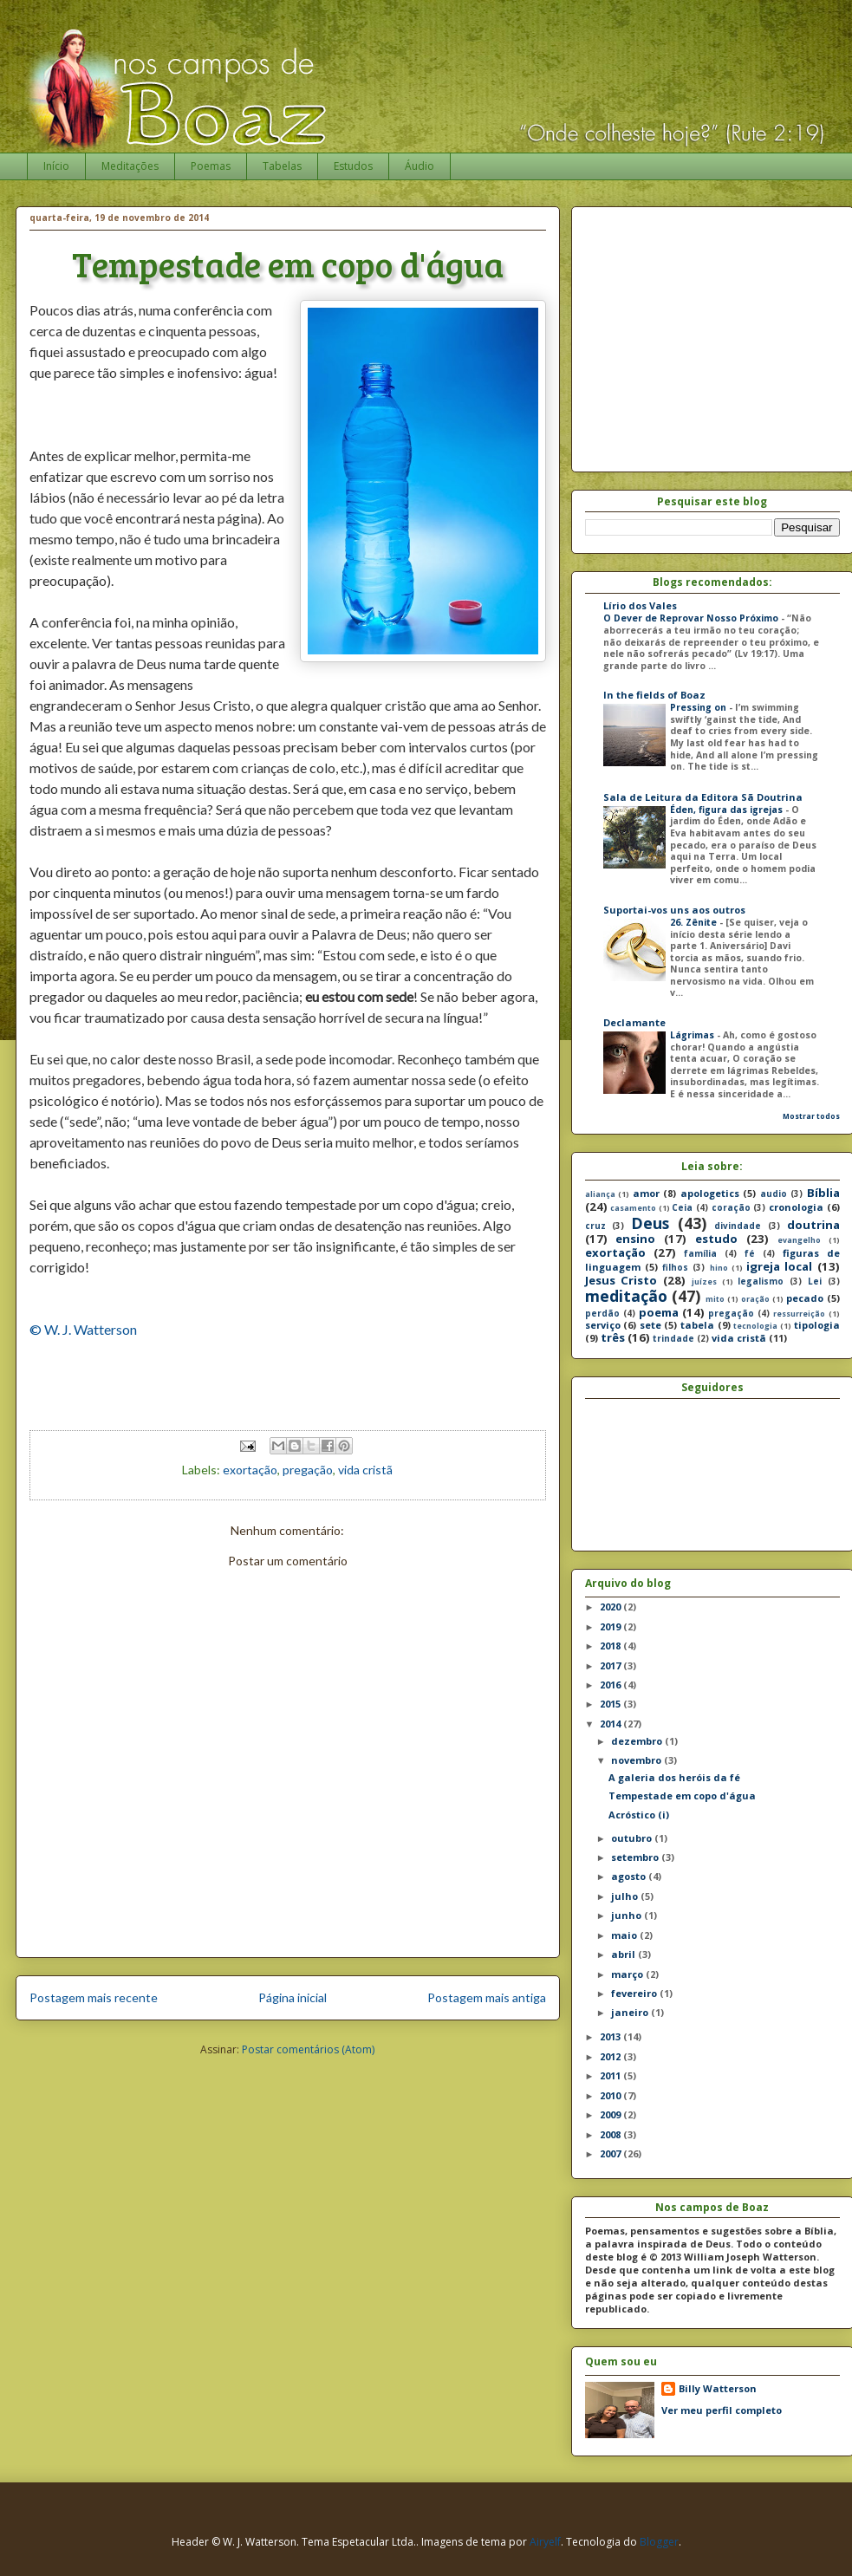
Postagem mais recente (93, 1997)
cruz (595, 1226)
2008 (611, 2134)
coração (731, 1207)
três (613, 1337)
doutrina (813, 1225)
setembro (636, 1857)
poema (659, 1312)
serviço (603, 1324)
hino (719, 1268)
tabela (697, 1324)
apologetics (709, 1193)
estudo (716, 1238)
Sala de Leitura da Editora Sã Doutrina (703, 796)
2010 (611, 2095)
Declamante (634, 1022)
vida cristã (365, 1469)
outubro (632, 1837)
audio (773, 1193)
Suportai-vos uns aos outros (674, 909)
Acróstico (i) (638, 1814)
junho (627, 1915)
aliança (600, 1194)
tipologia (817, 1324)
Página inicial (292, 1997)
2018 (611, 1645)
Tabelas (282, 166)
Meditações (130, 166)
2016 (611, 1684)
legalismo (761, 1281)
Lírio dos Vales (640, 605)
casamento (633, 1208)
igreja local (779, 1266)
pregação (308, 1469)
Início (56, 166)
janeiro (631, 2012)
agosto (629, 1876)
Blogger (659, 2541)
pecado (804, 1297)
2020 (611, 1606)
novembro (637, 1759)
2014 (611, 1723)
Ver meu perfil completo (721, 2410)
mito (715, 1299)
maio (625, 1935)
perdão (602, 1313)
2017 (611, 1665)
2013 (611, 2036)
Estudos (353, 166)
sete (650, 1324)
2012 (611, 2056)
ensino (635, 1238)
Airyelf (545, 2541)
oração (755, 1299)
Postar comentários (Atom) (308, 2049)
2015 (611, 1703)
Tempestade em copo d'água (682, 1795)
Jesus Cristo (621, 1280)
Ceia (682, 1207)
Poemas (211, 166)
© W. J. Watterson (83, 1329)
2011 (611, 2075)
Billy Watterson (718, 2388)
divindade (737, 1226)
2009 (611, 2114)
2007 (611, 2153)
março (628, 1974)
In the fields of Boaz (654, 694)
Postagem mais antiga (486, 1997)
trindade (673, 1338)
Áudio (419, 166)
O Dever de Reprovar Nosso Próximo (692, 618)
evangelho (799, 1240)
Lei (815, 1281)
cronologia (796, 1206)
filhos (675, 1267)
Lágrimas (693, 1035)
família (700, 1253)
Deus (650, 1223)
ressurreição (799, 1314)
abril (624, 1954)
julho (626, 1896)
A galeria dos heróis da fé (674, 1777)
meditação (626, 1295)
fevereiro (635, 1993)
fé (750, 1253)
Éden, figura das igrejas (727, 809)
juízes (704, 1282)
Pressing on (699, 707)
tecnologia (755, 1326)
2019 (611, 1626)
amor (646, 1193)
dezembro (638, 1740)
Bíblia (823, 1192)
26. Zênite (694, 922)
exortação (250, 1469)
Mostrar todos (811, 1116)
